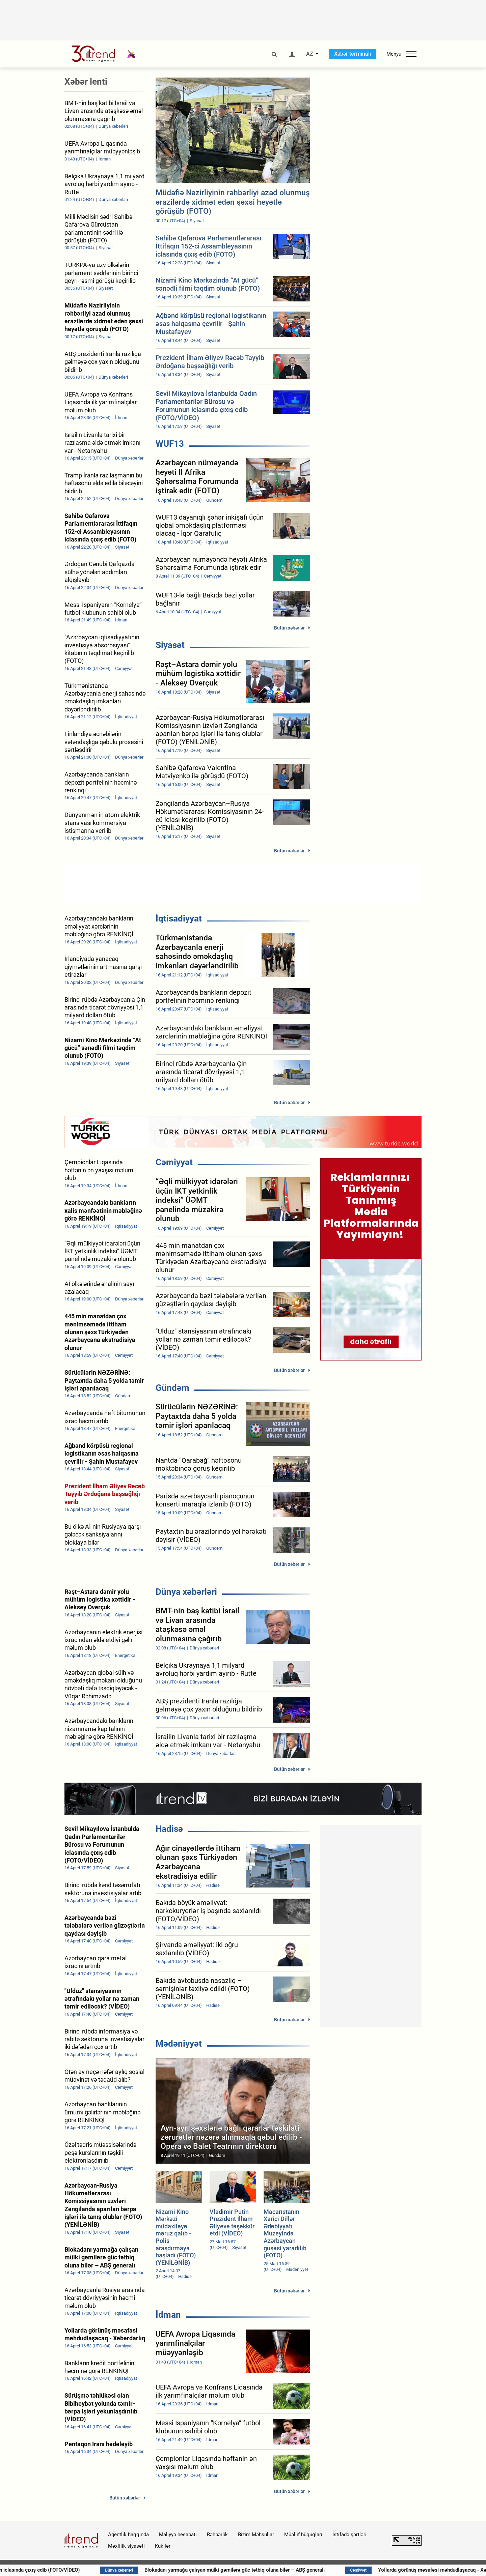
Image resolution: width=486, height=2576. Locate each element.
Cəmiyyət (174, 1162)
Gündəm (172, 1388)
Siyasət (170, 645)
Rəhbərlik (217, 2534)
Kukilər (162, 2546)
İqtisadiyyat (179, 918)
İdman (168, 2315)
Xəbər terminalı (352, 54)
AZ (309, 54)
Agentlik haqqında (128, 2534)
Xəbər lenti (85, 82)
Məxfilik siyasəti (126, 2546)
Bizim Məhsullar (256, 2534)
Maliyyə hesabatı (178, 2534)
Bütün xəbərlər (289, 628)
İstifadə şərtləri (349, 2534)
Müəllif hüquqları (303, 2534)
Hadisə (169, 1829)
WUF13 (170, 444)
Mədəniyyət (179, 2044)
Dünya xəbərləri (186, 1592)
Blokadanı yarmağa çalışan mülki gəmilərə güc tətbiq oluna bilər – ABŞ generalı (314, 2570)
